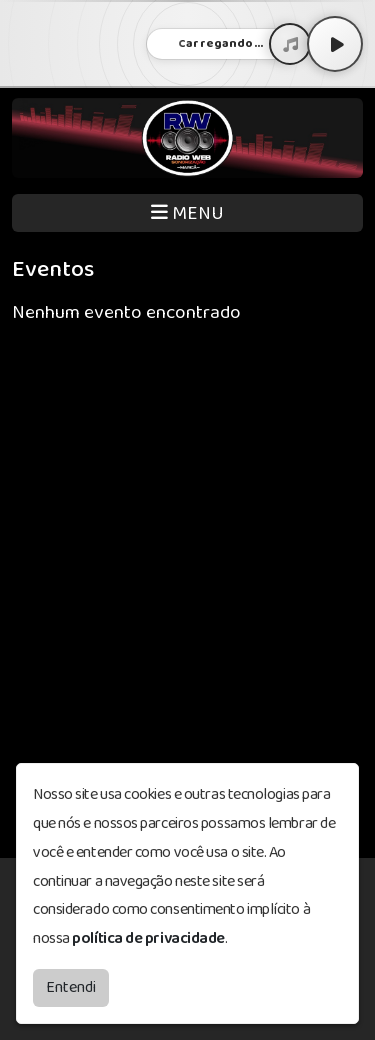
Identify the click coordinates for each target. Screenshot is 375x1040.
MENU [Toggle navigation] (187, 213)
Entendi (71, 987)
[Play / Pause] (335, 44)
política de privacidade (148, 938)
